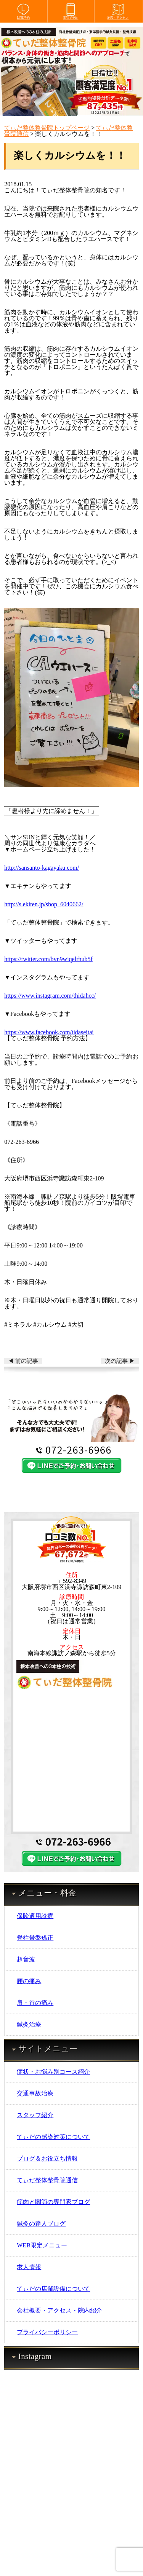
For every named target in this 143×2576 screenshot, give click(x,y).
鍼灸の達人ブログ (41, 2223)
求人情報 (29, 2267)
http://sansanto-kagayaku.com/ (41, 867)
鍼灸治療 (29, 2024)
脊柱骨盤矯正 (35, 1937)
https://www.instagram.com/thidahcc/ (50, 995)
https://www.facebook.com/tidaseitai (48, 1032)
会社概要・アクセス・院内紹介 (59, 2310)
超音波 (26, 1959)
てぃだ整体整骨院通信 (47, 2180)
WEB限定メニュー (42, 2245)
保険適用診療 (35, 1916)
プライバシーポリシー (47, 2332)
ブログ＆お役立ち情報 (47, 2158)
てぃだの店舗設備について (53, 2288)
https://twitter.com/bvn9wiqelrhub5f (48, 959)
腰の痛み (29, 1981)
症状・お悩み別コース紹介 (53, 2071)
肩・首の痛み (35, 2002)
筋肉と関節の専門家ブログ (53, 2202)
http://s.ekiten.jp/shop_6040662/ (43, 904)
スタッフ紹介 (35, 2115)
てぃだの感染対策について (53, 2137)
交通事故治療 (35, 2093)
